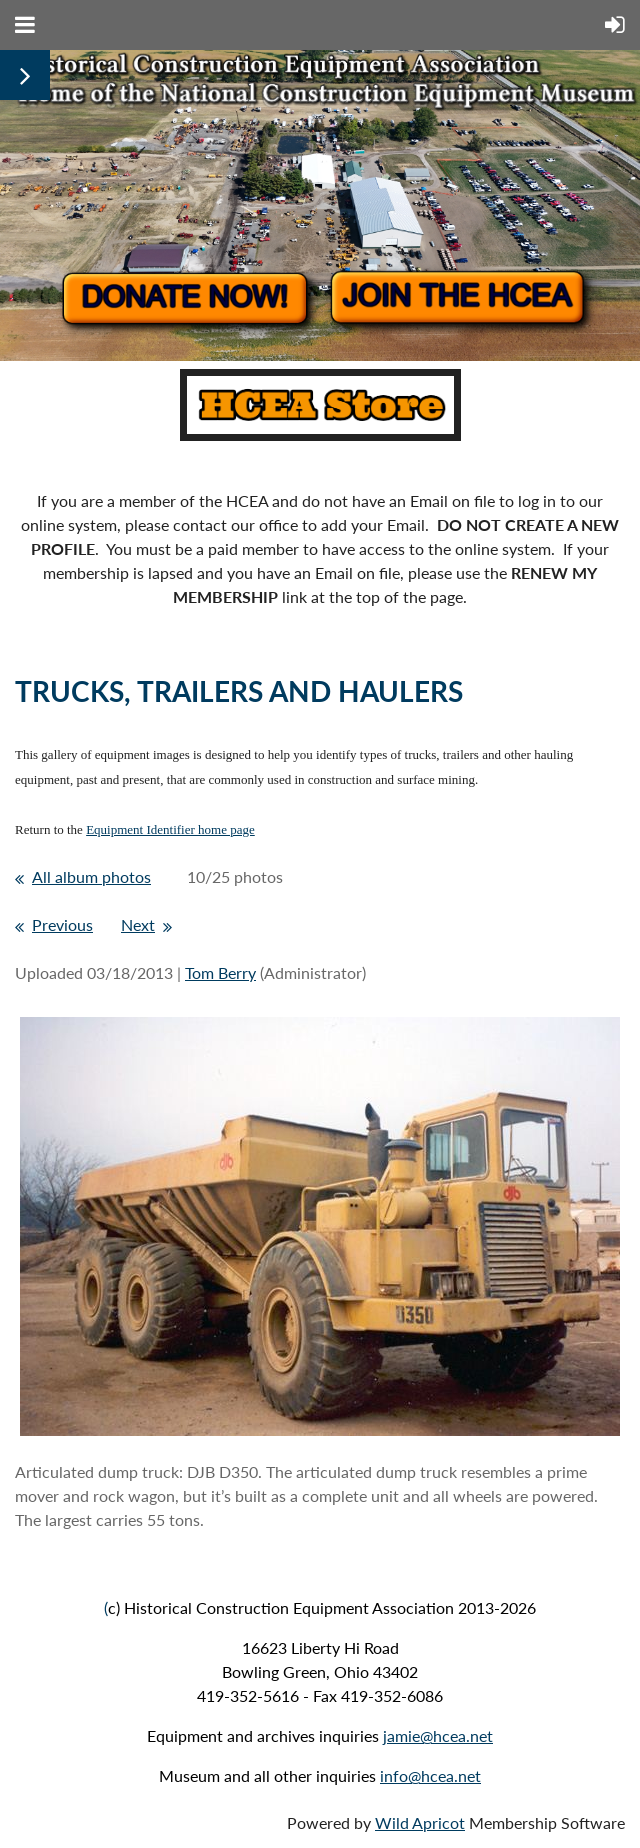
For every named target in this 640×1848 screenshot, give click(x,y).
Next (138, 924)
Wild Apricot (420, 1822)
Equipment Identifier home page (170, 829)
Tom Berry (220, 972)
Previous (62, 924)
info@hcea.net (430, 1775)
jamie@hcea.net (438, 1735)
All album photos (91, 876)
